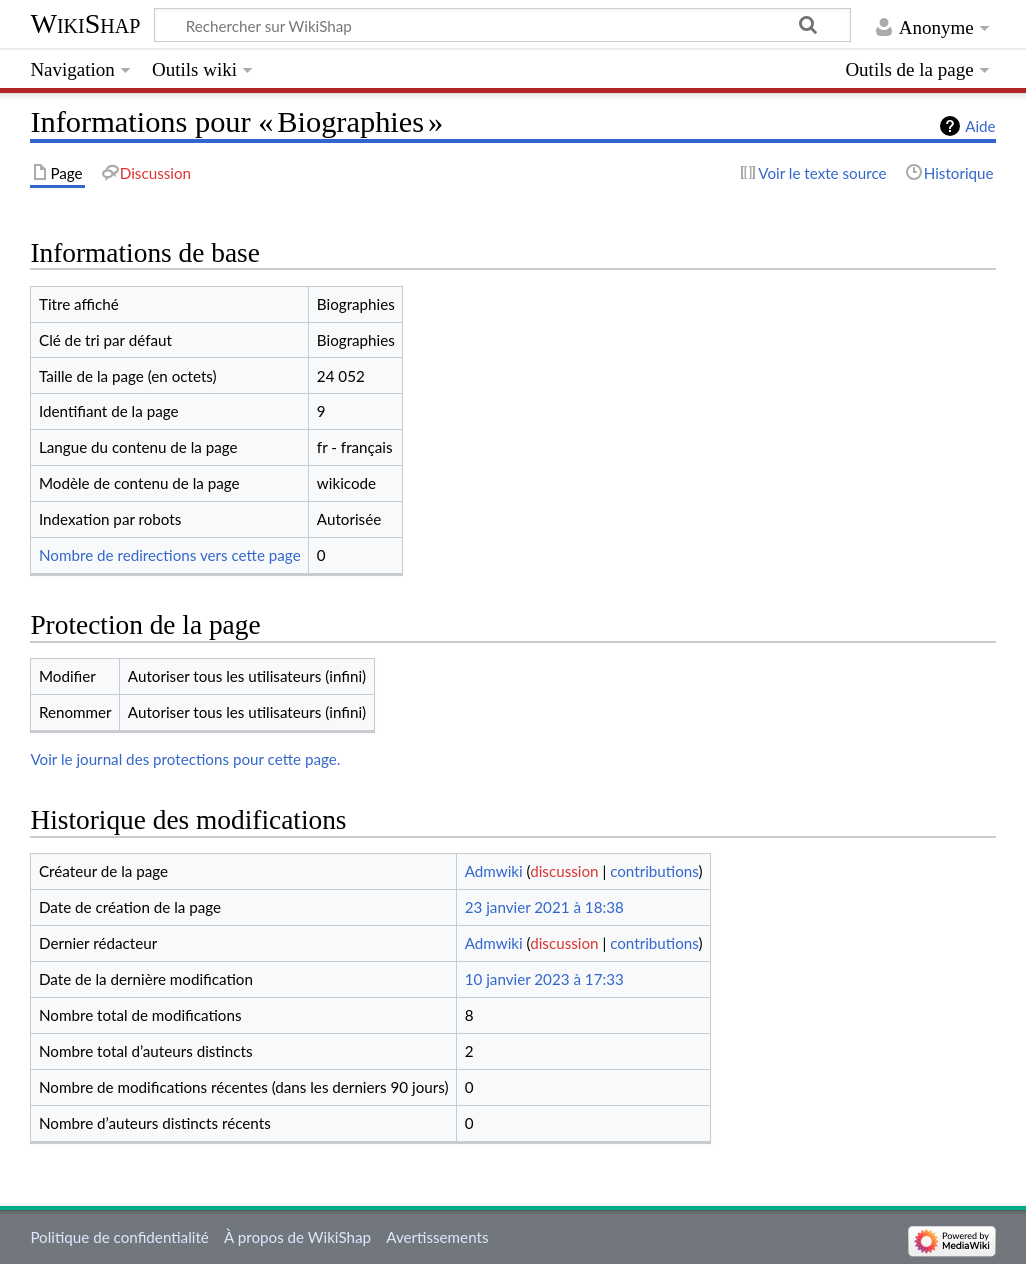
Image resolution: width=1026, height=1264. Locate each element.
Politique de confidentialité (119, 1237)
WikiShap (85, 23)
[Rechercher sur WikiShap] (502, 25)
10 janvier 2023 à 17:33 (544, 979)
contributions (654, 871)
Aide (980, 126)
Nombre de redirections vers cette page (170, 555)
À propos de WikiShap (297, 1237)
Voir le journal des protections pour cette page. (185, 759)
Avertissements (437, 1237)
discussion (564, 871)
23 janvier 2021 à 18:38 (544, 907)
